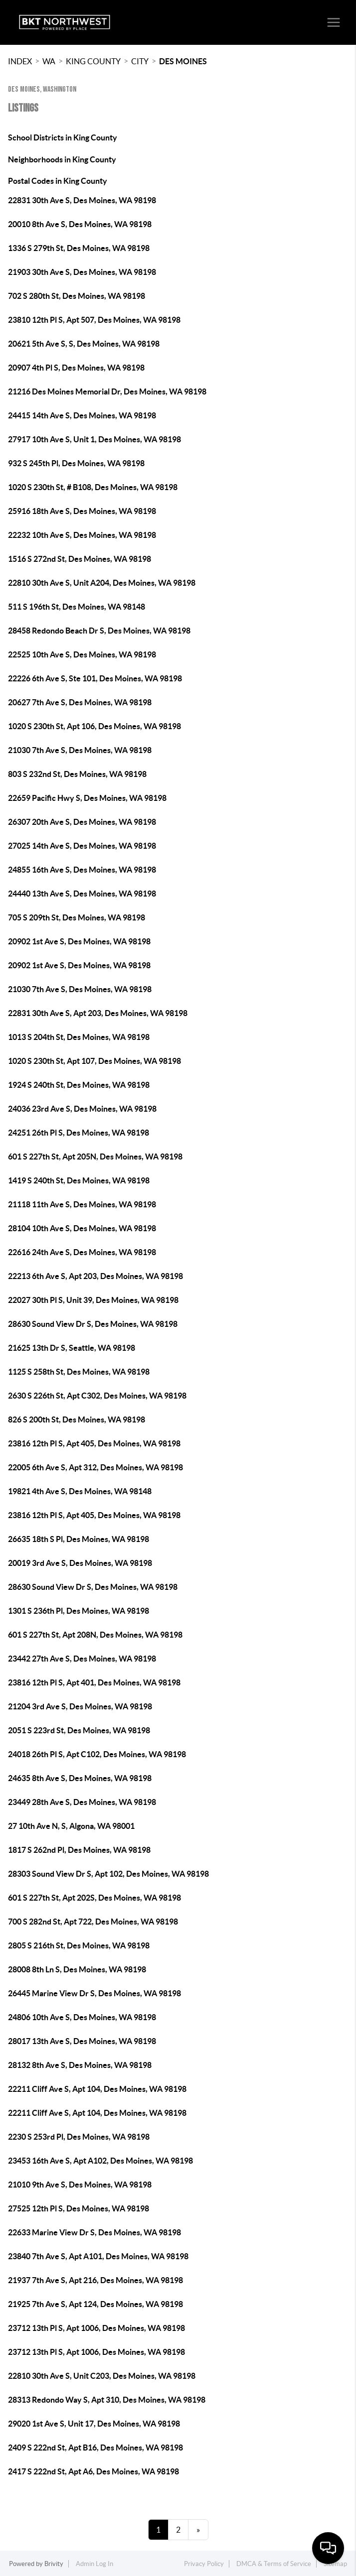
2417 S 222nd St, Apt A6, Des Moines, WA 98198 (93, 2471)
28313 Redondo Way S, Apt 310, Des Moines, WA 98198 (106, 2400)
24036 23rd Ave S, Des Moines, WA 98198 (82, 1109)
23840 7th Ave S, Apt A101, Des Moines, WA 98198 (98, 2256)
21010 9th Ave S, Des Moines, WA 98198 (80, 2185)
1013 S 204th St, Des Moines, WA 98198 (79, 1037)
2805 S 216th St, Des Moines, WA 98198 (79, 1945)
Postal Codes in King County (57, 180)
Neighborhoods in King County (62, 159)
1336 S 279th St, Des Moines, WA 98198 (79, 248)
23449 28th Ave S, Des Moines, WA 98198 (82, 1802)
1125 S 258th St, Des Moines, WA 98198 (79, 1372)
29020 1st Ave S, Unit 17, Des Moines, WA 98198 (94, 2424)
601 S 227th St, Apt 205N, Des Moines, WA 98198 (95, 1156)
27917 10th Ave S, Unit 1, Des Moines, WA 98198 (94, 439)
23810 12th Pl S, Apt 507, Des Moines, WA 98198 (94, 320)
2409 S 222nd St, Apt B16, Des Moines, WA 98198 (95, 2447)
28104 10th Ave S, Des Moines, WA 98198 (82, 1228)
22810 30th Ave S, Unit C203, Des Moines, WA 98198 (101, 2376)
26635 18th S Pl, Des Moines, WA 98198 (78, 1539)
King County (93, 61)
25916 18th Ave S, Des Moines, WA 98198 (82, 511)
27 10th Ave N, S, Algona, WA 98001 (71, 1826)
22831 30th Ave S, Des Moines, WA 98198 (82, 200)
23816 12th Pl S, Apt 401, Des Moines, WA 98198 (94, 1682)
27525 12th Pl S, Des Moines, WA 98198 (78, 2208)
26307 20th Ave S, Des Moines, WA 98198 (82, 822)
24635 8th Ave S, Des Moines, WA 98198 (80, 1778)
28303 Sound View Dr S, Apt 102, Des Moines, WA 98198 (108, 1874)
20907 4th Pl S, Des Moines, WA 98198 (76, 368)
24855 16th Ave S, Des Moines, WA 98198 (82, 870)
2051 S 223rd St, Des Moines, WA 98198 (79, 1730)
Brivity (53, 2564)
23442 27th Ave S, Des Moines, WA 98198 (82, 1659)
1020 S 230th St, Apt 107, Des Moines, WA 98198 (94, 1061)
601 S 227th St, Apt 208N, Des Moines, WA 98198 (95, 1635)
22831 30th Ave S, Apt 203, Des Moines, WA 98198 (97, 1013)
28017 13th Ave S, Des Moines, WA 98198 (82, 2041)
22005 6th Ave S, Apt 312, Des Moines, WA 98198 (95, 1467)
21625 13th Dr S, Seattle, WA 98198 (71, 1348)
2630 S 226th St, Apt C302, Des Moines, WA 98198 (97, 1396)
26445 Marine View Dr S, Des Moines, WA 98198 (94, 1993)
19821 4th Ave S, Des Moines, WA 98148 (80, 1491)
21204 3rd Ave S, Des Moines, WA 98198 (80, 1706)
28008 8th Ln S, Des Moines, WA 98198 (77, 1969)
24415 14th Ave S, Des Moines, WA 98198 (82, 415)
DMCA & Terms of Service (273, 2564)
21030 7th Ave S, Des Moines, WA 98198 (80, 750)
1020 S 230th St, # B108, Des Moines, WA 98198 (93, 487)
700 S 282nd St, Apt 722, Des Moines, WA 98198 (93, 1922)
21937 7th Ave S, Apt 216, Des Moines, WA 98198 (95, 2280)
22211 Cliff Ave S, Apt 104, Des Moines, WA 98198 (97, 2089)
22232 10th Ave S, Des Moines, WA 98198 (82, 535)
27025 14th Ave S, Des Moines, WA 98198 (82, 846)
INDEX (20, 61)
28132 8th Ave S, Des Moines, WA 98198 (80, 2065)
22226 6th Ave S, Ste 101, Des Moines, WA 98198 (95, 678)
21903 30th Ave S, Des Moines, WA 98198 (82, 272)
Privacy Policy (204, 2564)
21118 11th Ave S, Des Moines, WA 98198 (82, 1204)
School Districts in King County (62, 137)
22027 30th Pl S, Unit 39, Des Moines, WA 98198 (93, 1300)
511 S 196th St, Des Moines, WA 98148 (76, 607)
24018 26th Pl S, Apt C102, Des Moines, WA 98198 (97, 1754)
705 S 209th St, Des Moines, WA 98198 (76, 917)
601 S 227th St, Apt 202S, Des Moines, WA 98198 (94, 1898)
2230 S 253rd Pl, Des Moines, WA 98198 (79, 2137)
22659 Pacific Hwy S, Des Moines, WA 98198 (87, 798)
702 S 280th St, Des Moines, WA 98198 (76, 296)
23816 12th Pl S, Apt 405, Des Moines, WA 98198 (94, 1443)
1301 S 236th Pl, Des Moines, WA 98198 (78, 1611)
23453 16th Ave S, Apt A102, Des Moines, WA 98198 (100, 2161)
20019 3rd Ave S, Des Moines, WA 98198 (80, 1563)
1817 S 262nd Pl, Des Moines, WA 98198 (79, 1850)
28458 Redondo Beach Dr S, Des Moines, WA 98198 (99, 631)
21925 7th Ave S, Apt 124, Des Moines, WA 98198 (95, 2304)
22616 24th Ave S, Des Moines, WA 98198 (82, 1252)
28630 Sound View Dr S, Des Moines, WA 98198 (93, 1324)
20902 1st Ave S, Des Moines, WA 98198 (79, 941)
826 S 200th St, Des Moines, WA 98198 (76, 1419)
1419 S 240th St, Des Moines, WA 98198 (79, 1180)
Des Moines (183, 61)
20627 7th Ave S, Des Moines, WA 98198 (80, 702)
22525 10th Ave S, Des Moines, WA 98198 (82, 654)
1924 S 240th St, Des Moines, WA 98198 (79, 1085)
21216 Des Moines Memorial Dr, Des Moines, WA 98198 (107, 391)
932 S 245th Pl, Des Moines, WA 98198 (76, 463)
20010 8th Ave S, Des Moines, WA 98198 (80, 224)
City (140, 61)
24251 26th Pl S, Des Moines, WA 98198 (78, 1133)
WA (48, 61)
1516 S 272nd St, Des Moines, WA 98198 (79, 559)
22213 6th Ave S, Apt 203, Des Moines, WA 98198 (95, 1276)
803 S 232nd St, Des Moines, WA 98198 (77, 774)
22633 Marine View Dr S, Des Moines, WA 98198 (94, 2232)
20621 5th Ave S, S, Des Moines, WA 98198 (84, 344)
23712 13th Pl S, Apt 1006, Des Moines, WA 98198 (96, 2328)
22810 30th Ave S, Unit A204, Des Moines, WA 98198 (101, 583)
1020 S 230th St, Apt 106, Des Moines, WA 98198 (94, 726)
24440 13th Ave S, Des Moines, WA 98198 (82, 894)
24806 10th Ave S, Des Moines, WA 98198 (82, 2017)
